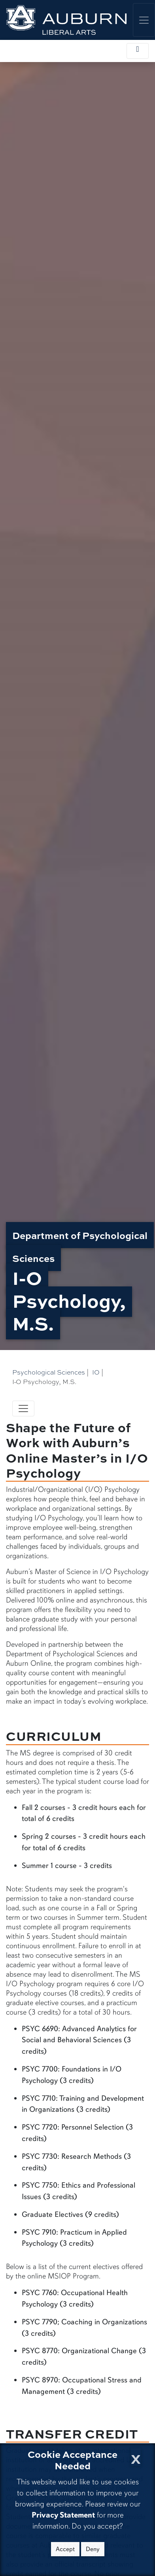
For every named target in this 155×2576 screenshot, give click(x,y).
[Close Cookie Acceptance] (136, 2456)
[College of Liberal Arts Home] (66, 20)
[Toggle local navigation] (138, 51)
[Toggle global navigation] (144, 20)
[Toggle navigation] (23, 1408)
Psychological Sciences (48, 1372)
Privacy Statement (63, 2515)
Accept (65, 2549)
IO (96, 1372)
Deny (93, 2549)
